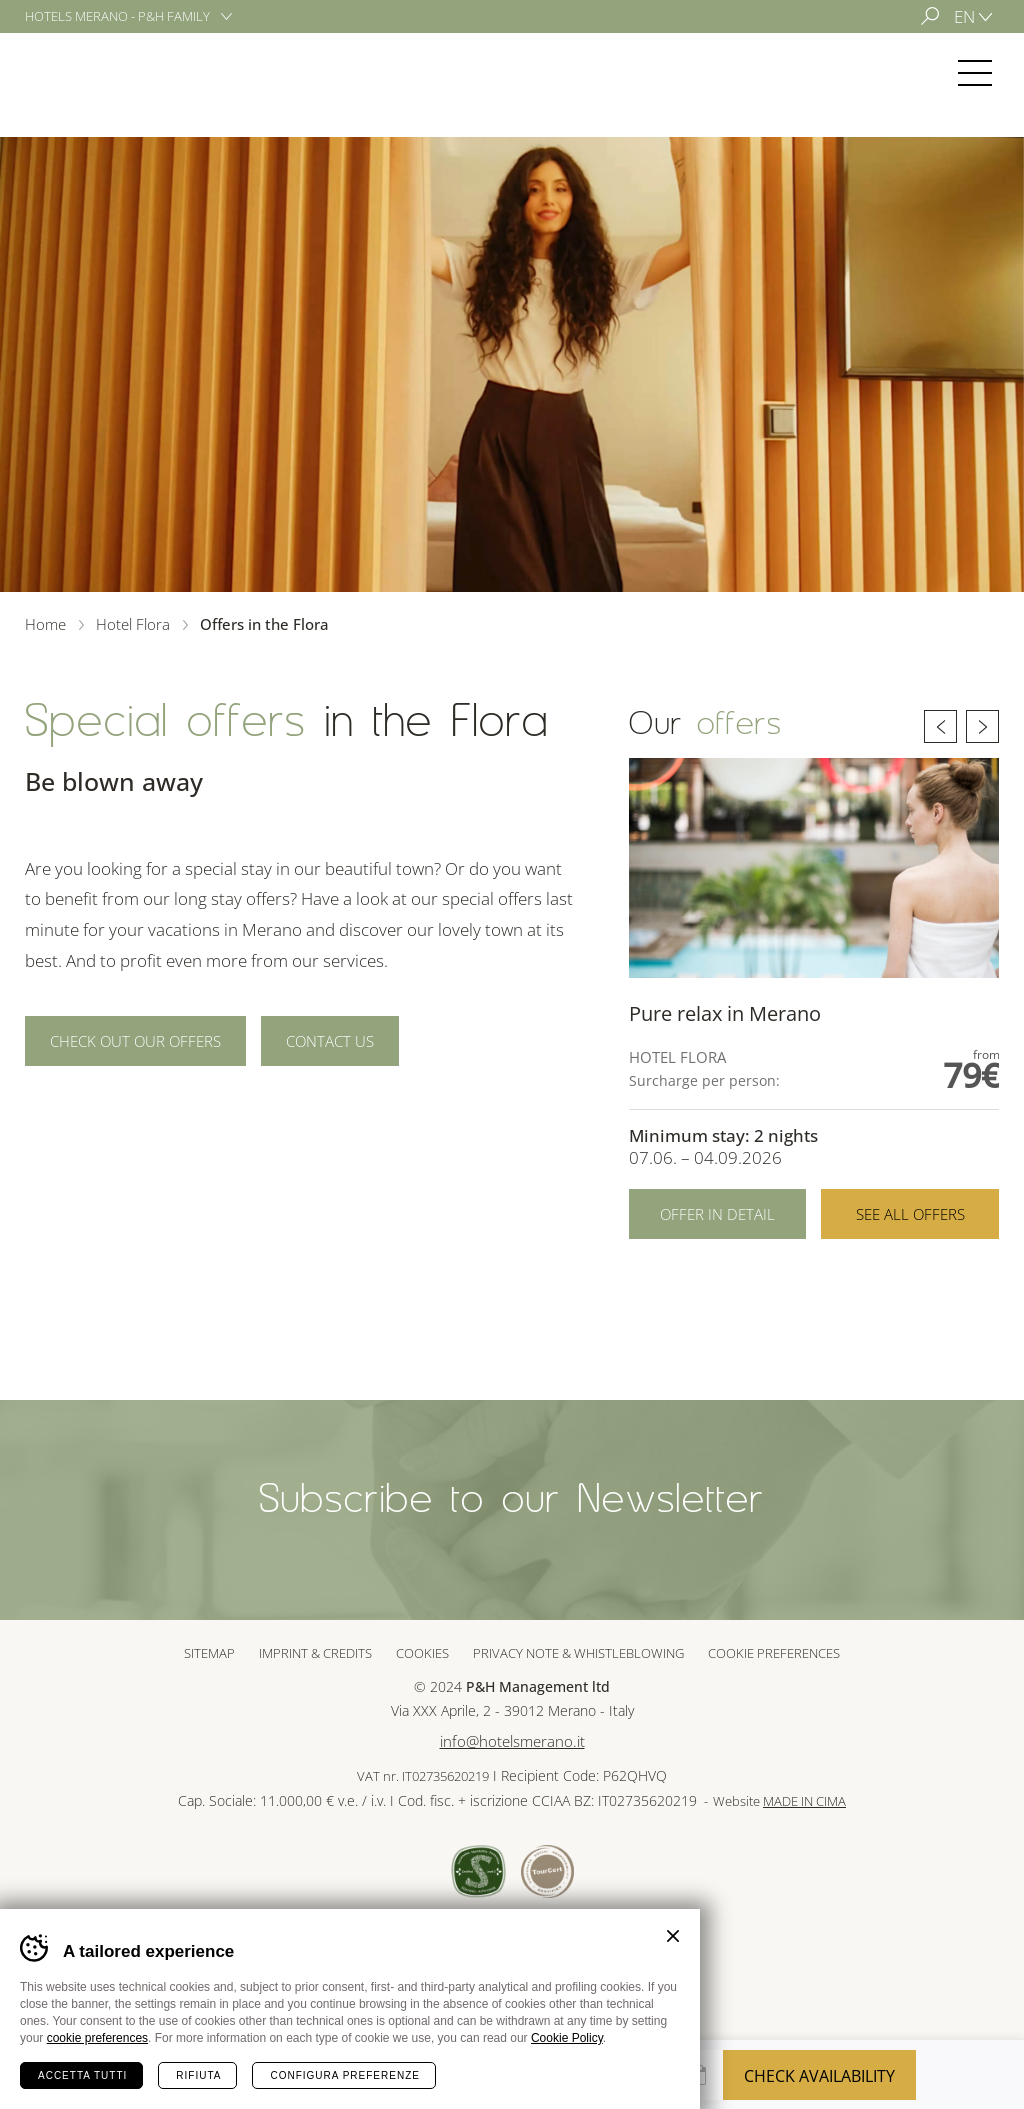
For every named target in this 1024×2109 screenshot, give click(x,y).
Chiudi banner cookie (673, 1936)
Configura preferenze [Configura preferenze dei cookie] (344, 2075)
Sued (478, 1871)
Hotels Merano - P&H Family (117, 16)
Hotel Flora (98, 73)
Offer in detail (717, 1214)
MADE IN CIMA (804, 1801)
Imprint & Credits (315, 1653)
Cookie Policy (567, 2038)
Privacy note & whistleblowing (578, 1653)
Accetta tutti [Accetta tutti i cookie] (82, 2075)
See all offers (910, 1214)
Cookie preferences (774, 1653)
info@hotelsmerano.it (512, 1741)
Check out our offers (135, 1041)
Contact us (330, 1041)
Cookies (422, 1653)
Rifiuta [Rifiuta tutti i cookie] (198, 2075)
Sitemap (209, 1653)
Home (45, 624)
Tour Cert (547, 1871)
